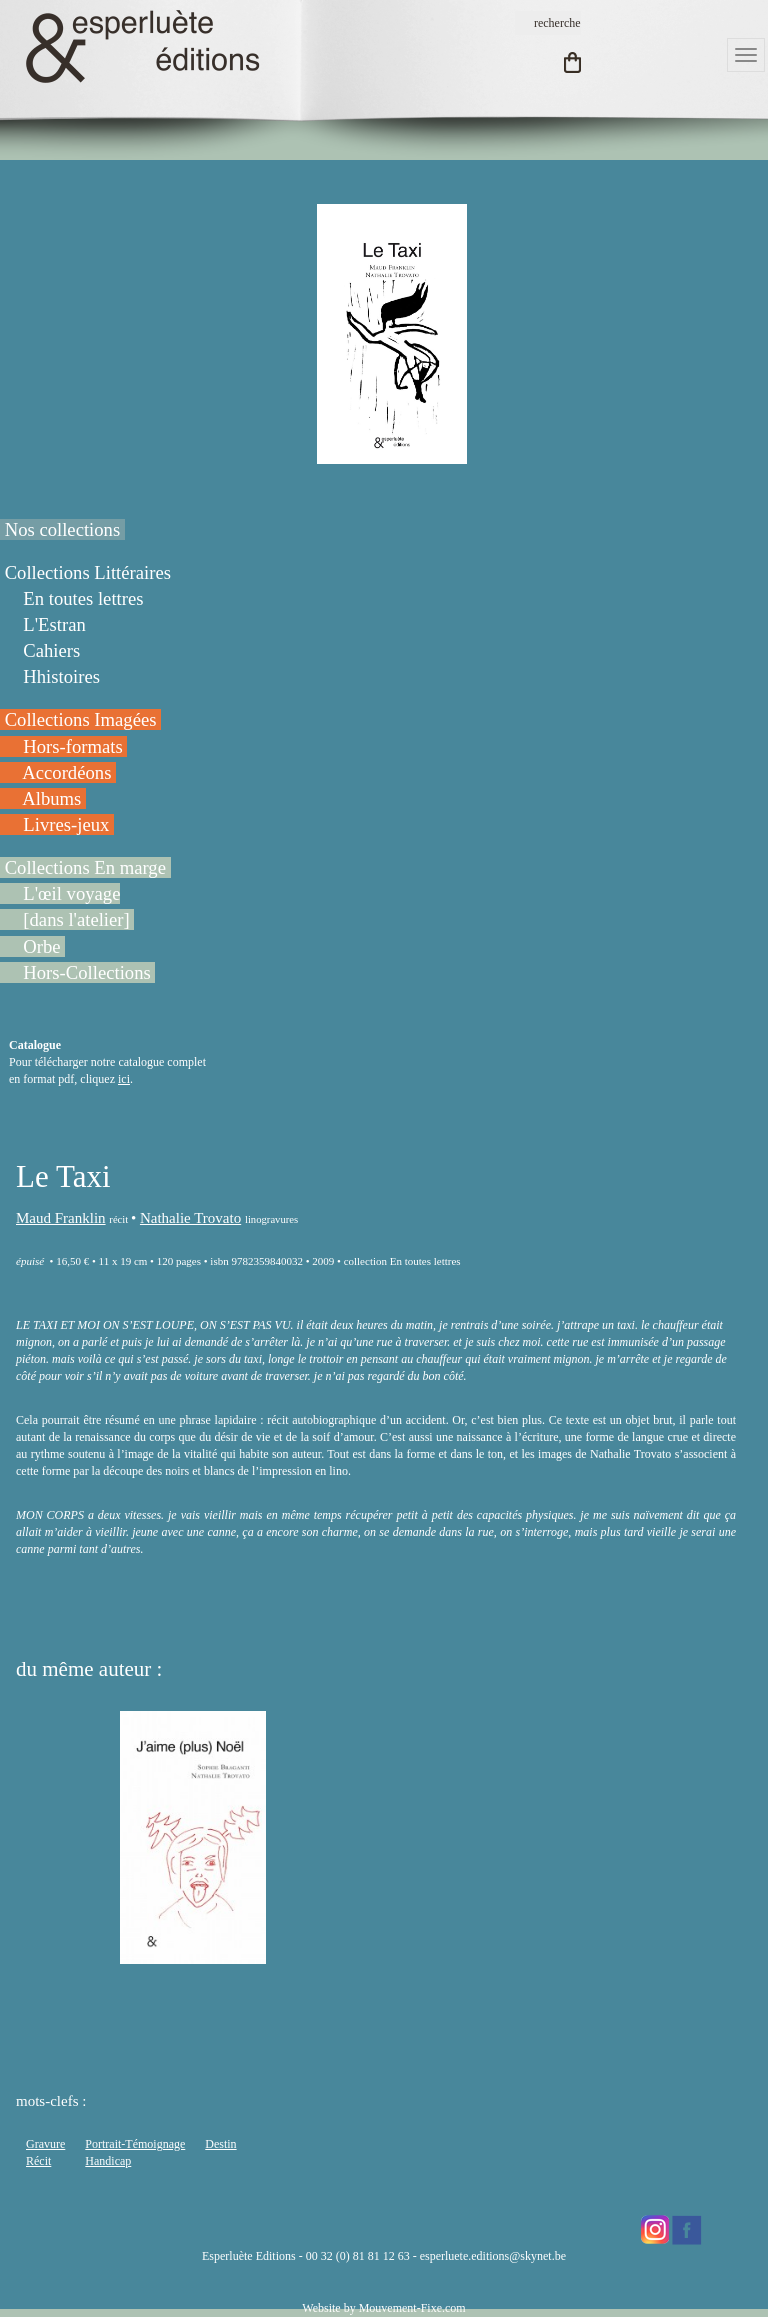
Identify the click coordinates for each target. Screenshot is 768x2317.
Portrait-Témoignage (135, 2144)
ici (124, 1079)
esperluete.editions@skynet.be (493, 2256)
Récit (38, 2161)
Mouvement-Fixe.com (412, 2308)
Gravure (45, 2144)
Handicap (108, 2161)
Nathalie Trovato (190, 1218)
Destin (220, 2144)
